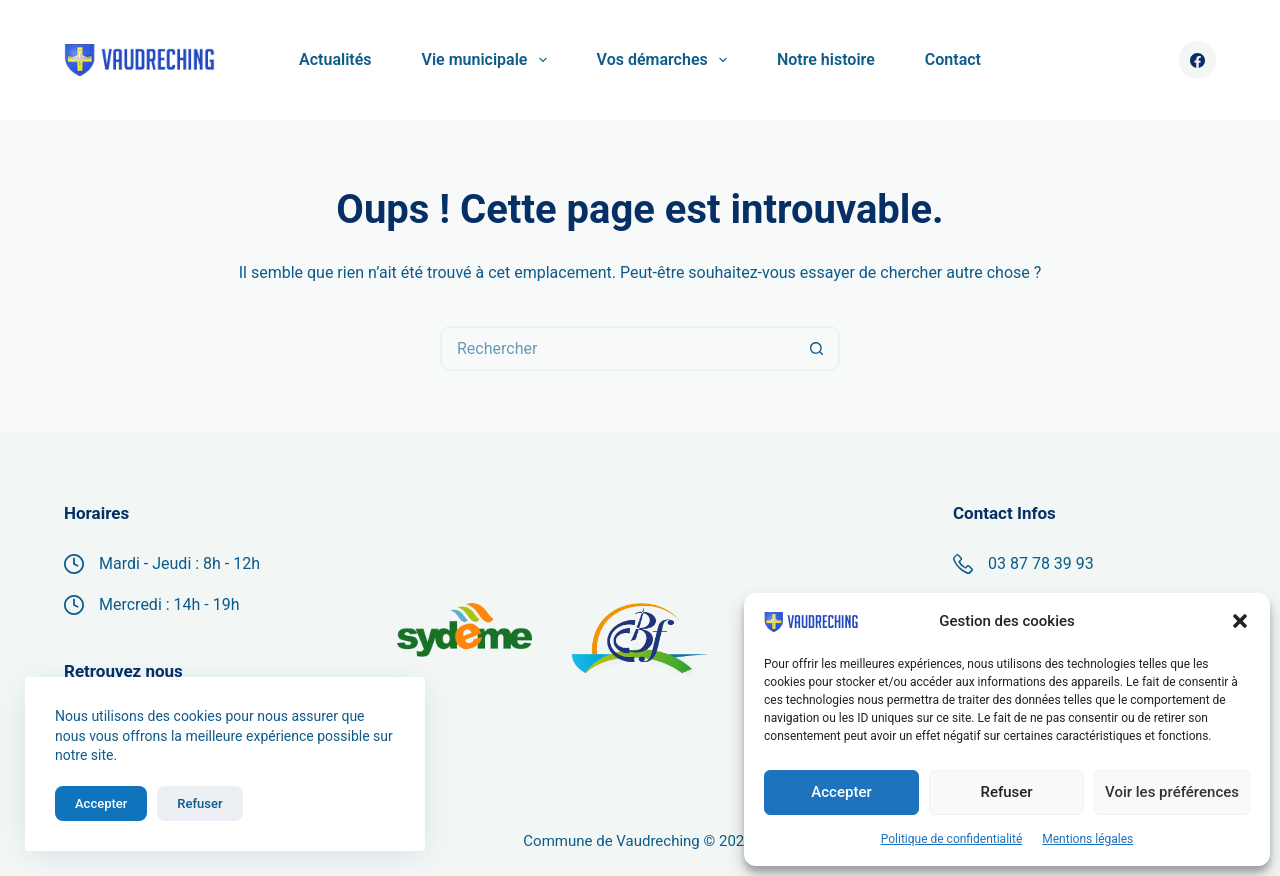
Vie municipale (488, 60)
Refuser (1006, 792)
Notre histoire (826, 59)
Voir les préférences (1172, 792)
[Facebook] (1198, 60)
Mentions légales (1087, 839)
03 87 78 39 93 (1041, 563)
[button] (1240, 621)
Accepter (841, 792)
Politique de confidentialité (952, 839)
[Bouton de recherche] (817, 348)
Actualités (335, 59)
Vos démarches (666, 60)
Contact (953, 59)
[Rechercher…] (617, 348)
